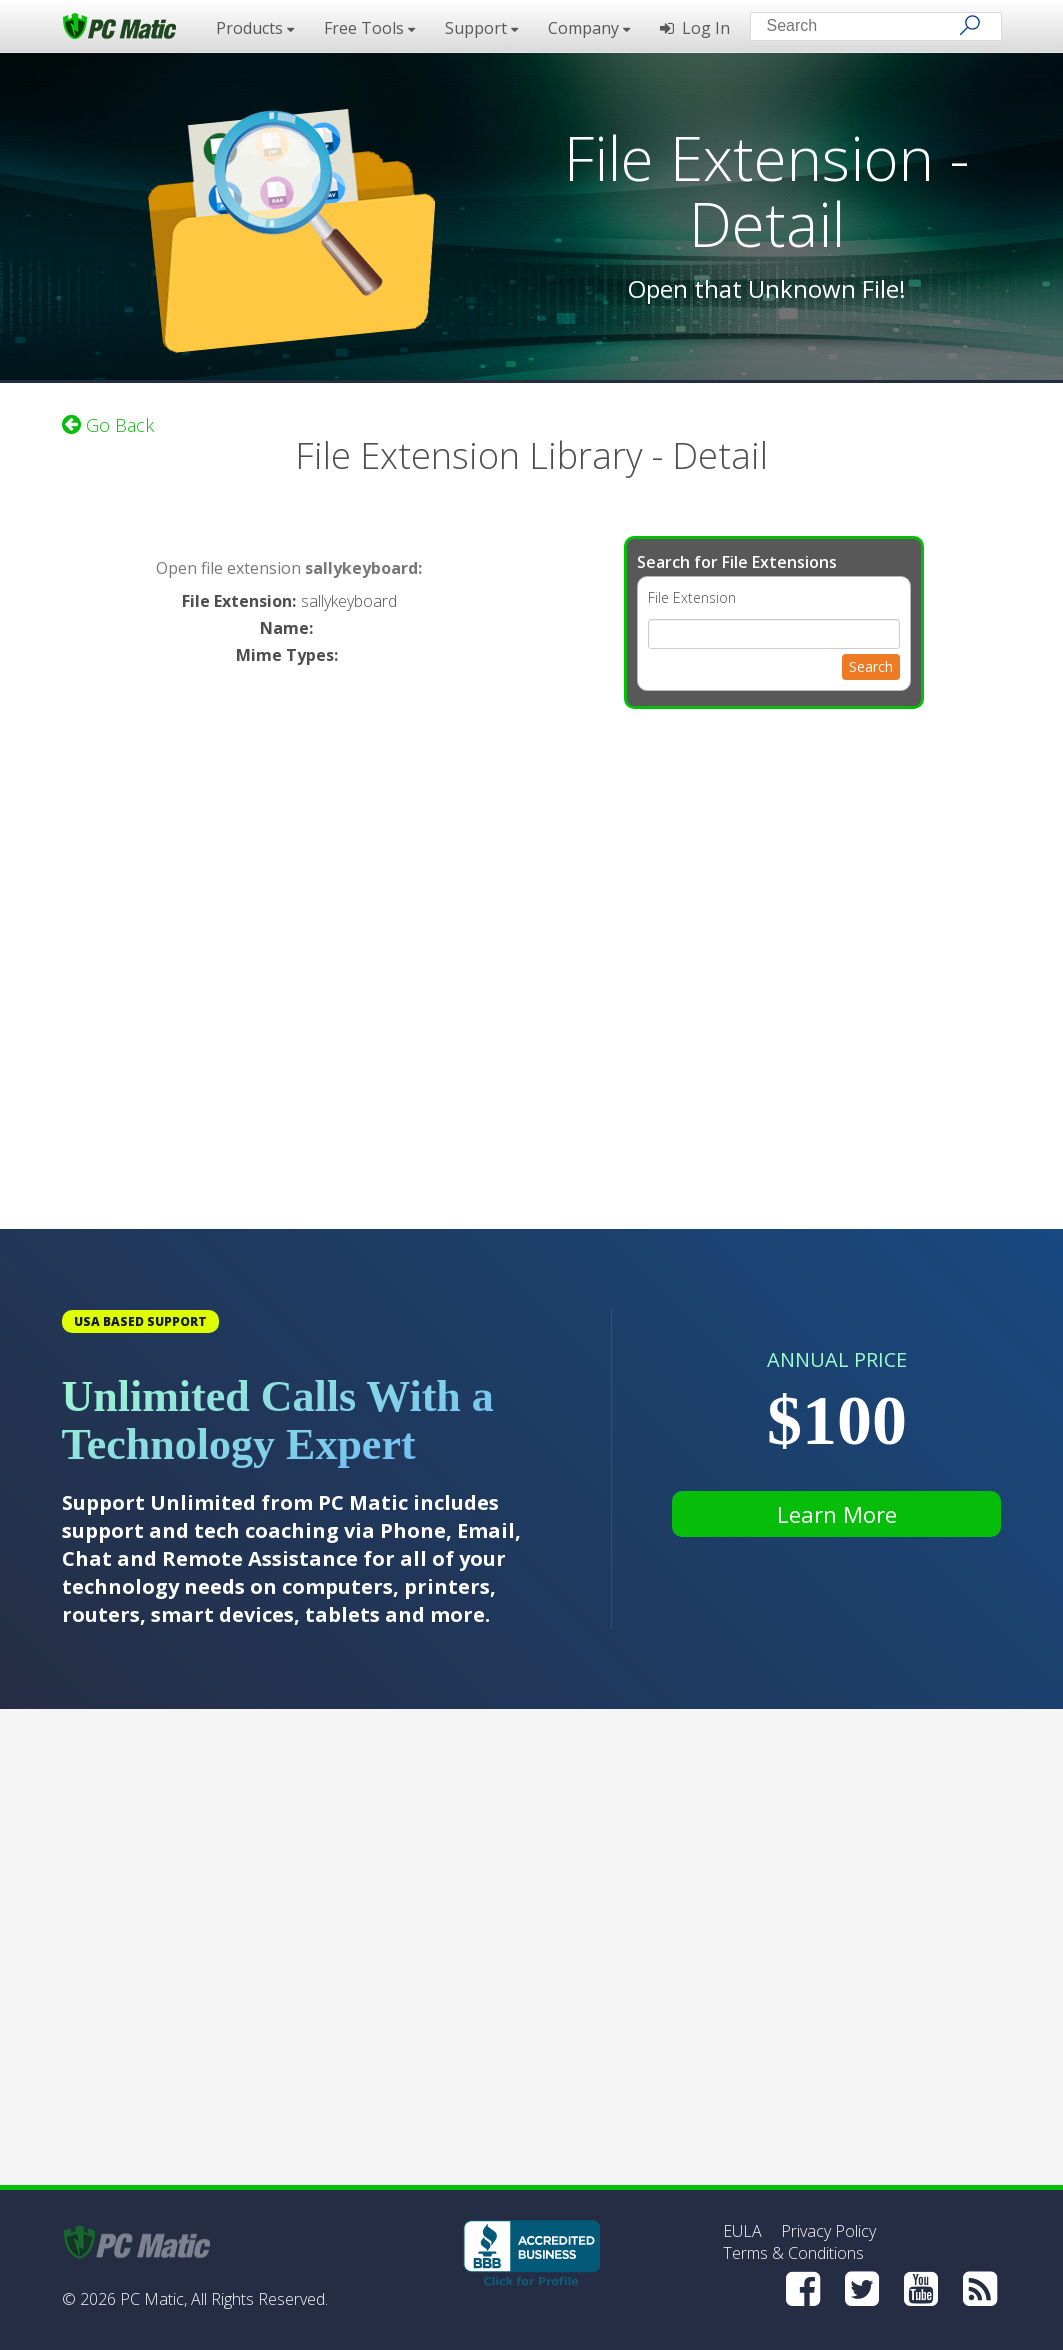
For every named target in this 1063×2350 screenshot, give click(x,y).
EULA (742, 2231)
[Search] (970, 25)
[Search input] (861, 28)
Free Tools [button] (369, 28)
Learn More (837, 1514)
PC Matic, (153, 2299)
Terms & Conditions (793, 2253)
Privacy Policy (828, 2231)
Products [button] (255, 28)
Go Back (108, 425)
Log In (695, 28)
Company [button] (589, 28)
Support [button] (481, 28)
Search (871, 666)
